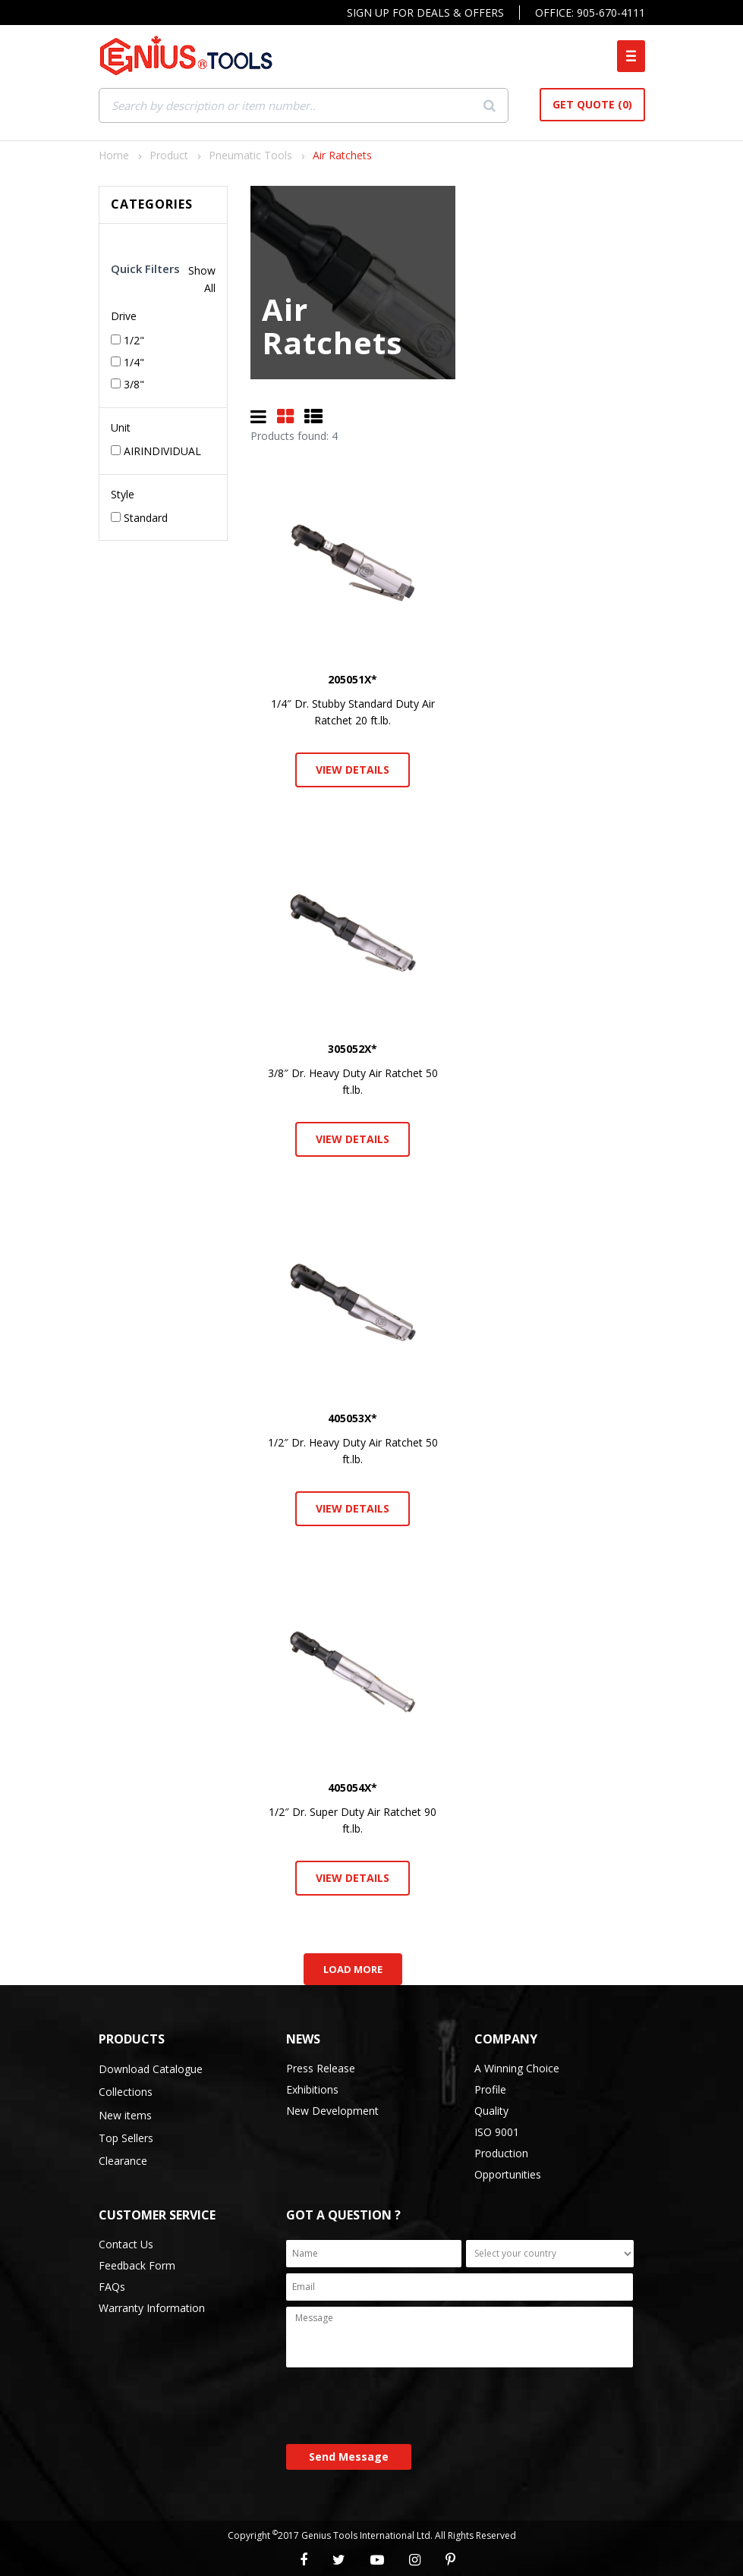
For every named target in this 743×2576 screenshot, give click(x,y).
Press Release (320, 2068)
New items (125, 2115)
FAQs (112, 2286)
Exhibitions (312, 2089)
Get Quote (592, 104)
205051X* (352, 679)
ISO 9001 (496, 2132)
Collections (126, 2091)
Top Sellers (126, 2138)
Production (501, 2153)
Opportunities (507, 2174)
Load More (353, 1969)
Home (114, 155)
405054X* (352, 1787)
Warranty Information (152, 2308)
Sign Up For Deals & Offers (425, 12)
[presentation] (401, 2406)
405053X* (352, 1418)
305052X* (352, 1048)
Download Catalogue (151, 2069)
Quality (491, 2110)
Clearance (123, 2160)
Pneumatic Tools (250, 155)
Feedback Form (137, 2265)
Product (169, 155)
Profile (490, 2089)
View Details (352, 769)
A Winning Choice (516, 2068)
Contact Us (126, 2244)
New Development (332, 2110)
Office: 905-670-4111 (590, 12)
